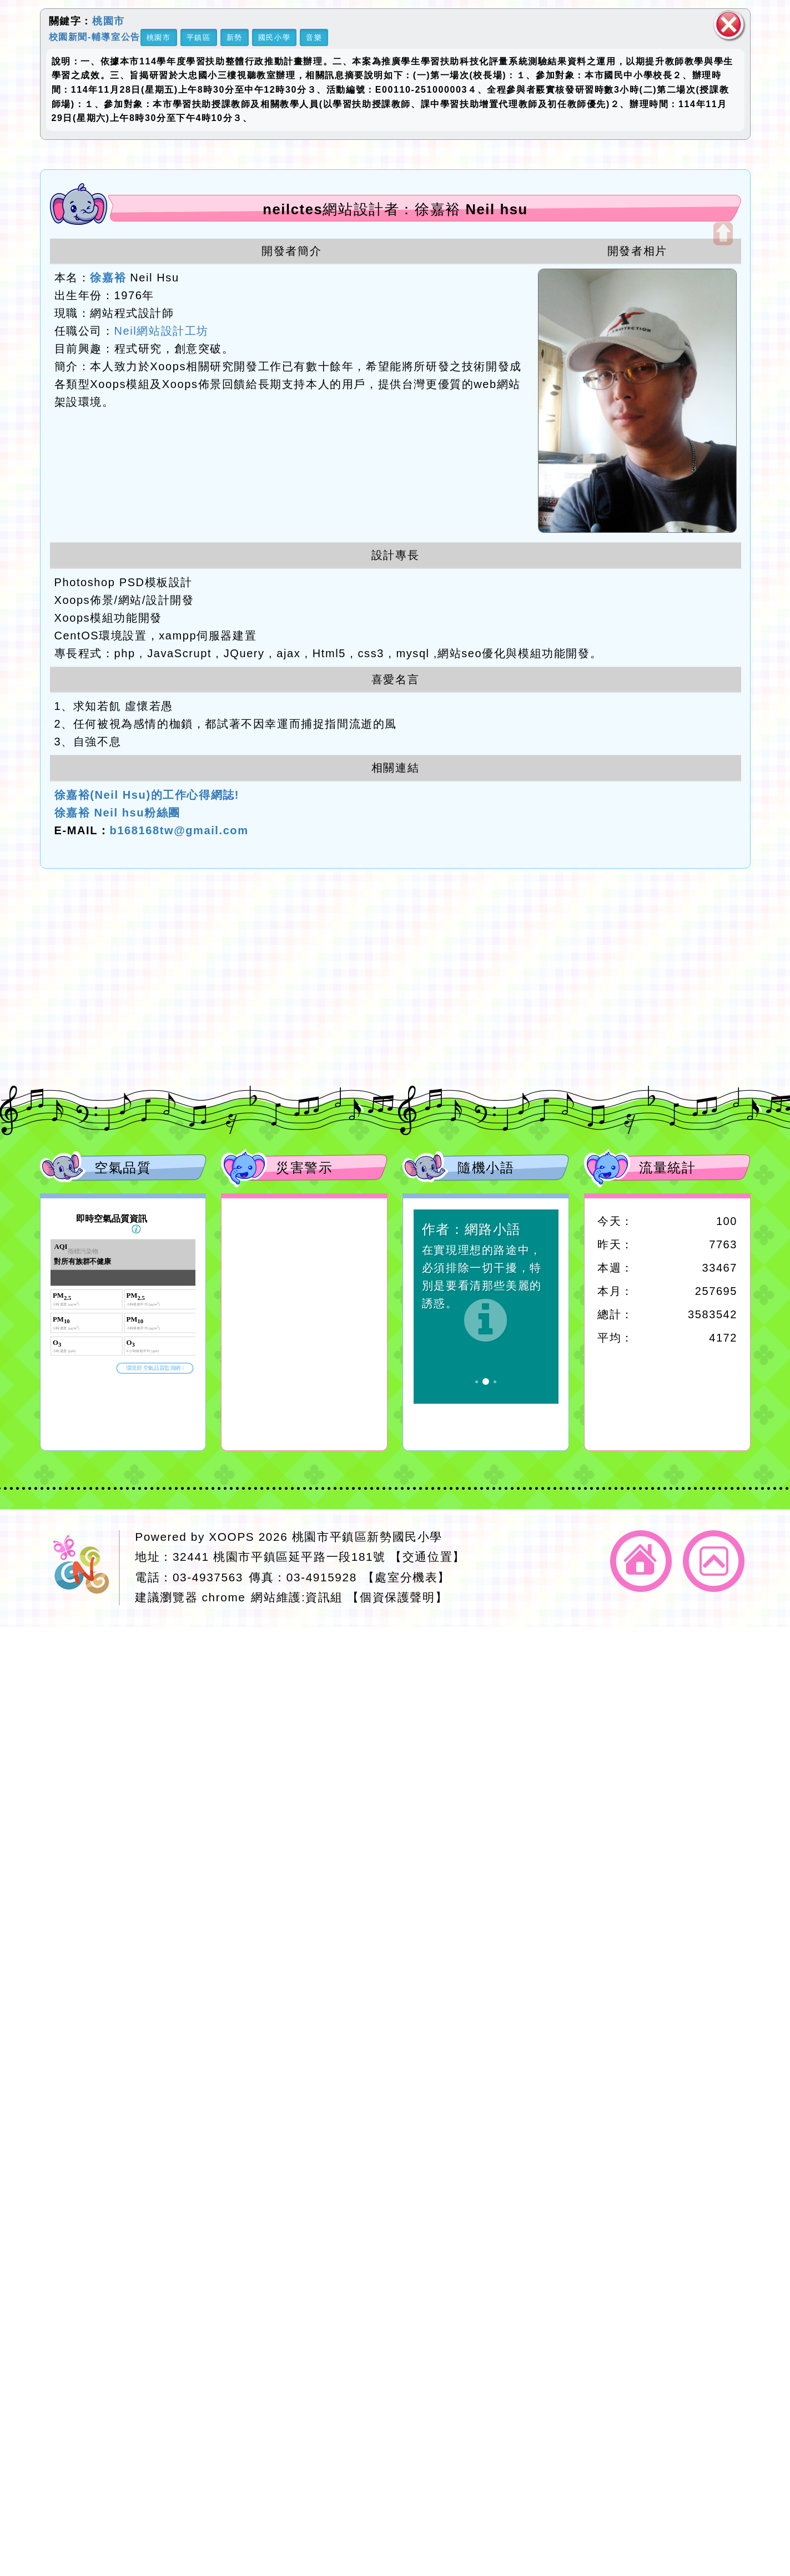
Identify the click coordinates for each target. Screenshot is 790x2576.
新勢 (235, 37)
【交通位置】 (427, 1556)
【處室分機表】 (406, 1577)
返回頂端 (713, 1561)
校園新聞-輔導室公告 (94, 36)
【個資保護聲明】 (397, 1597)
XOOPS (231, 1536)
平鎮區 (199, 37)
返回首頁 (641, 1561)
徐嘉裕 (108, 277)
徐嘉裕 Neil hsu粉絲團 (117, 812)
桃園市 (108, 21)
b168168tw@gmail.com (179, 830)
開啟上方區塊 (723, 233)
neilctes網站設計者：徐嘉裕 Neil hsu (395, 209)
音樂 (314, 37)
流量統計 (667, 1167)
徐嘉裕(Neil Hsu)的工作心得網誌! (147, 795)
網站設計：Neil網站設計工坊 (84, 1567)
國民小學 (274, 37)
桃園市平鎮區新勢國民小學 (367, 1536)
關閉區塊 (729, 24)
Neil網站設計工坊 (161, 331)
